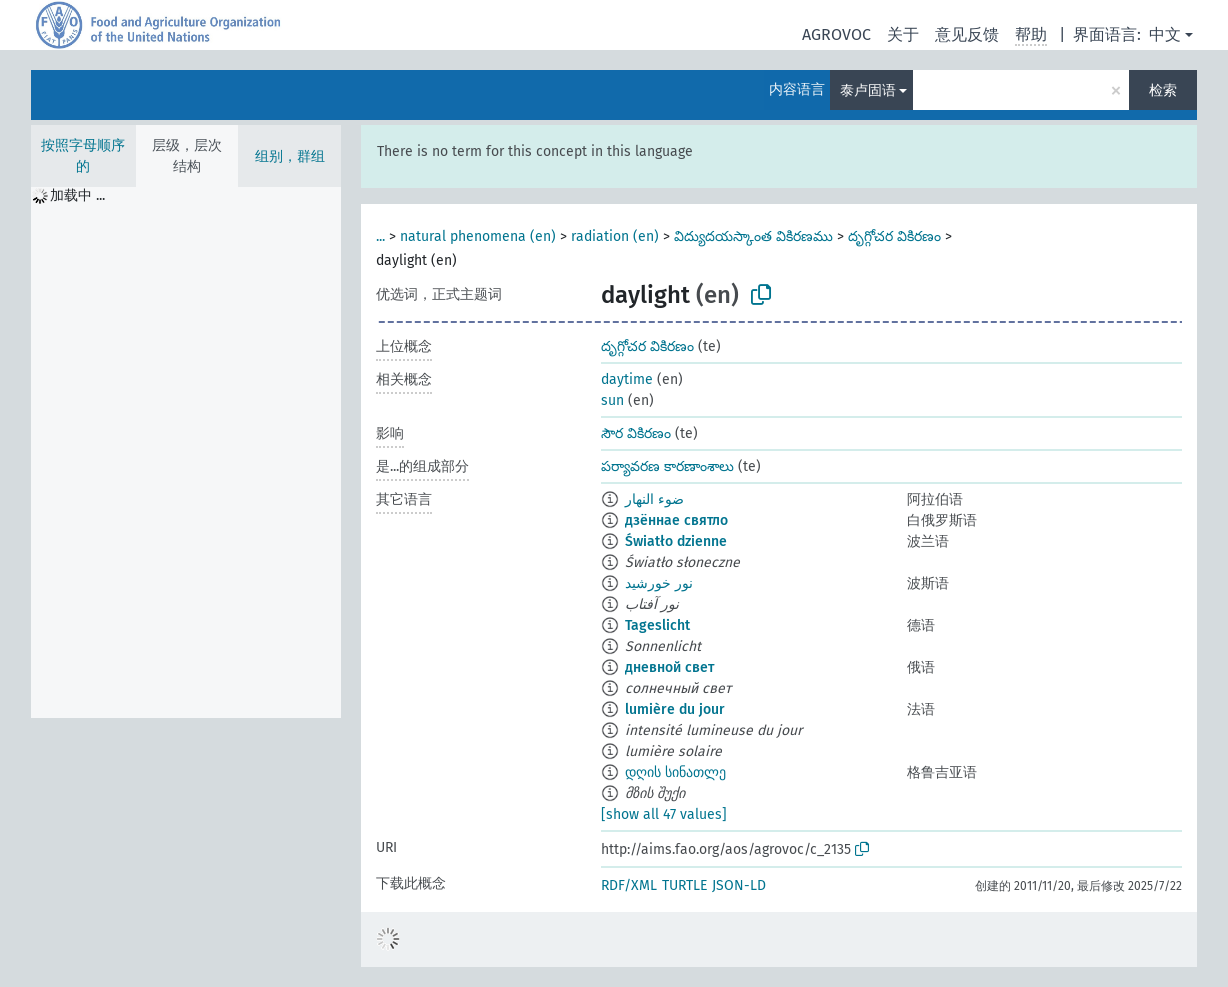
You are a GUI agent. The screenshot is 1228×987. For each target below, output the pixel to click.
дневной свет (669, 667)
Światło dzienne (676, 541)
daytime (627, 379)
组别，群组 (290, 156)
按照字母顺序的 (83, 156)
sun (612, 400)
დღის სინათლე (675, 772)
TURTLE (684, 885)
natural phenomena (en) (478, 236)
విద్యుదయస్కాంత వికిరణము (753, 236)
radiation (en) (615, 236)
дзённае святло (676, 520)
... (380, 236)
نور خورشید (659, 583)
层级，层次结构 (187, 156)
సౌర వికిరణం (636, 433)
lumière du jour (675, 709)
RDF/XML (629, 885)
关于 (903, 34)
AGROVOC (836, 34)
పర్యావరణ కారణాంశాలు (667, 466)
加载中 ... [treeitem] (77, 195)
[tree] (186, 452)
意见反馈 (967, 34)
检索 (1163, 90)
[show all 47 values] (664, 814)
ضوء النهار (654, 499)
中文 (1165, 34)
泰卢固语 (868, 90)
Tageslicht (657, 625)
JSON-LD (739, 885)
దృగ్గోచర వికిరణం (894, 236)
